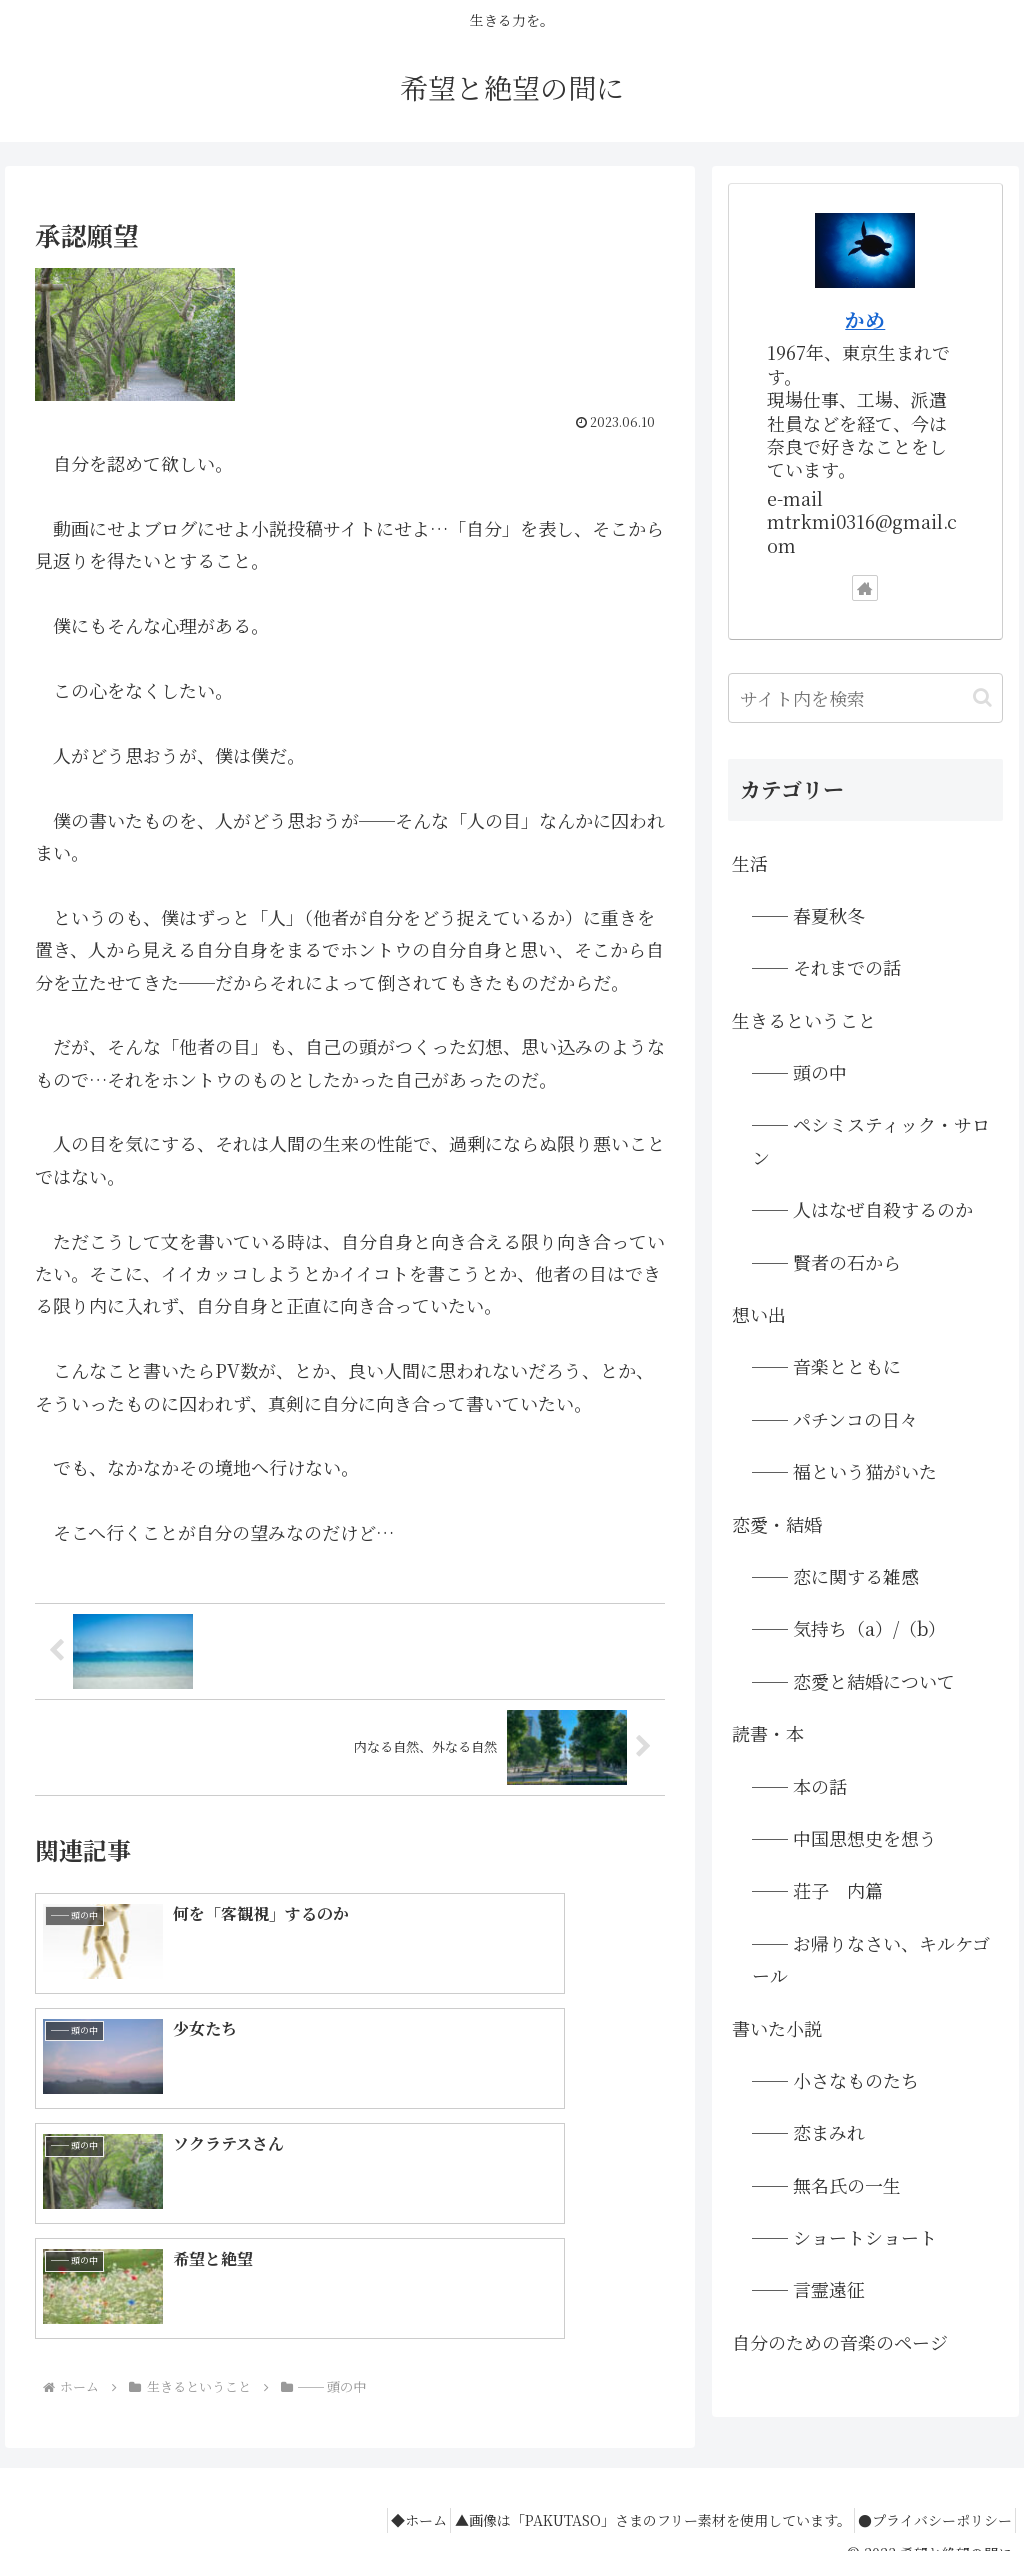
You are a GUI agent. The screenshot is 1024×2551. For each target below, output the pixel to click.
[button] (982, 697)
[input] (865, 698)
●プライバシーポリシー (928, 2489)
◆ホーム (385, 2489)
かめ (865, 319)
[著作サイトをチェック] (865, 588)
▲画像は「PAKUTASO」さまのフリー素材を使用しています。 (632, 2489)
